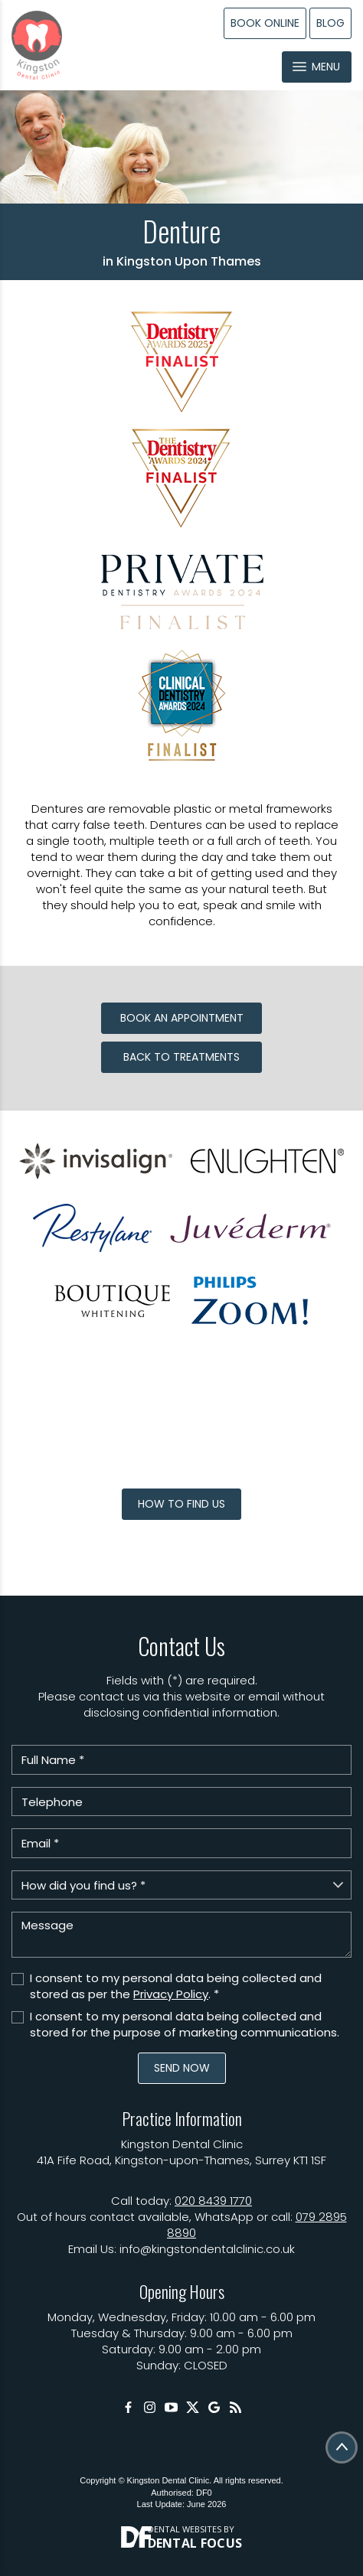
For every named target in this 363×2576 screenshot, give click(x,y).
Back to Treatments (181, 1057)
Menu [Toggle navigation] (316, 66)
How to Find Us (181, 1503)
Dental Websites (184, 2529)
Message (181, 1935)
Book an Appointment (182, 1018)
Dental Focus (195, 2543)
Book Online (265, 23)
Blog (330, 23)
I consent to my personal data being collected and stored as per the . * (176, 1986)
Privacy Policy (170, 1994)
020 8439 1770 (213, 2201)
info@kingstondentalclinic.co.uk (207, 2249)
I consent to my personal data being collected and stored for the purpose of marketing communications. (184, 2024)
